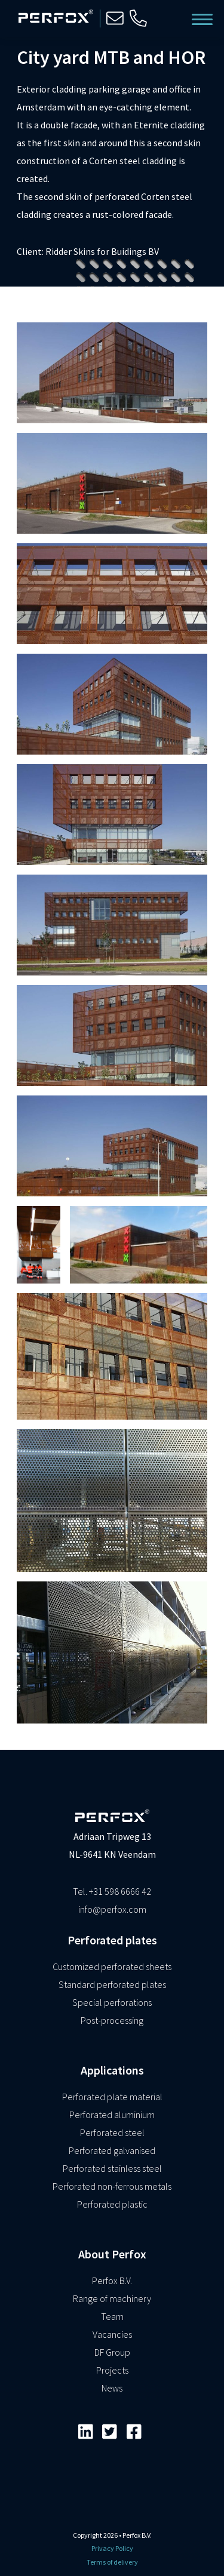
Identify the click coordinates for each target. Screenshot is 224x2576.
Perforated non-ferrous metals (112, 2186)
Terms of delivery (112, 2561)
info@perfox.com (112, 1909)
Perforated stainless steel (112, 2168)
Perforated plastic (112, 2204)
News (112, 2388)
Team (112, 2316)
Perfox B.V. (112, 2280)
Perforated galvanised (112, 2150)
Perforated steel (112, 2132)
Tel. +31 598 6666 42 (112, 1891)
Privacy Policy (112, 2548)
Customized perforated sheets (112, 1966)
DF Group (112, 2352)
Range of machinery (112, 2298)
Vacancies (112, 2334)
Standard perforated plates (112, 1984)
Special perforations (112, 2002)
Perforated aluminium (112, 2114)
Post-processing (112, 2020)
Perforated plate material (112, 2097)
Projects (112, 2370)
